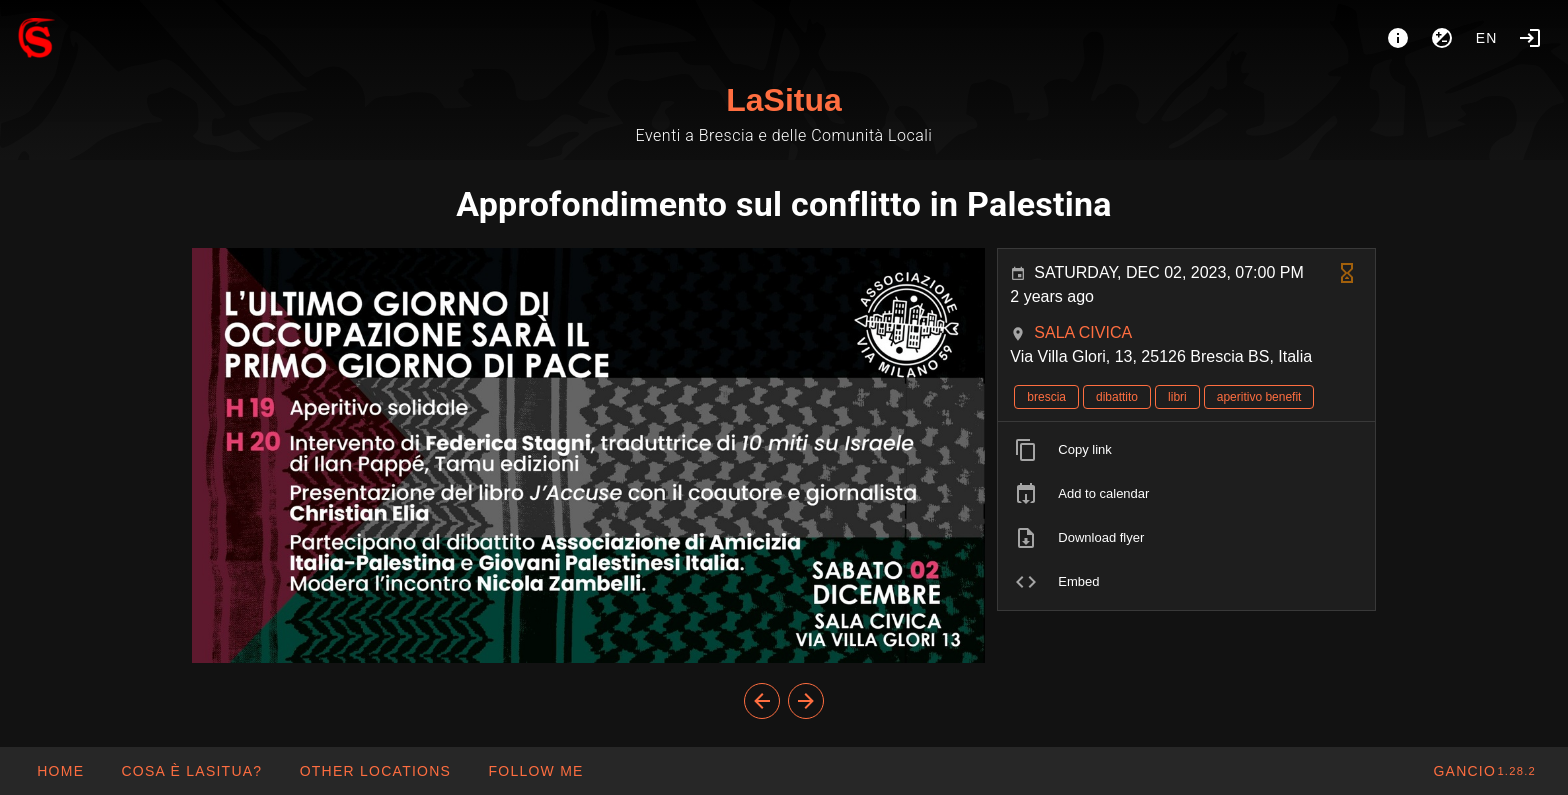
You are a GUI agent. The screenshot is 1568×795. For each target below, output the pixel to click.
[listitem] (1186, 450)
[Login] (1530, 38)
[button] (374, 771)
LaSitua (784, 100)
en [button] (1487, 38)
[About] (1398, 38)
